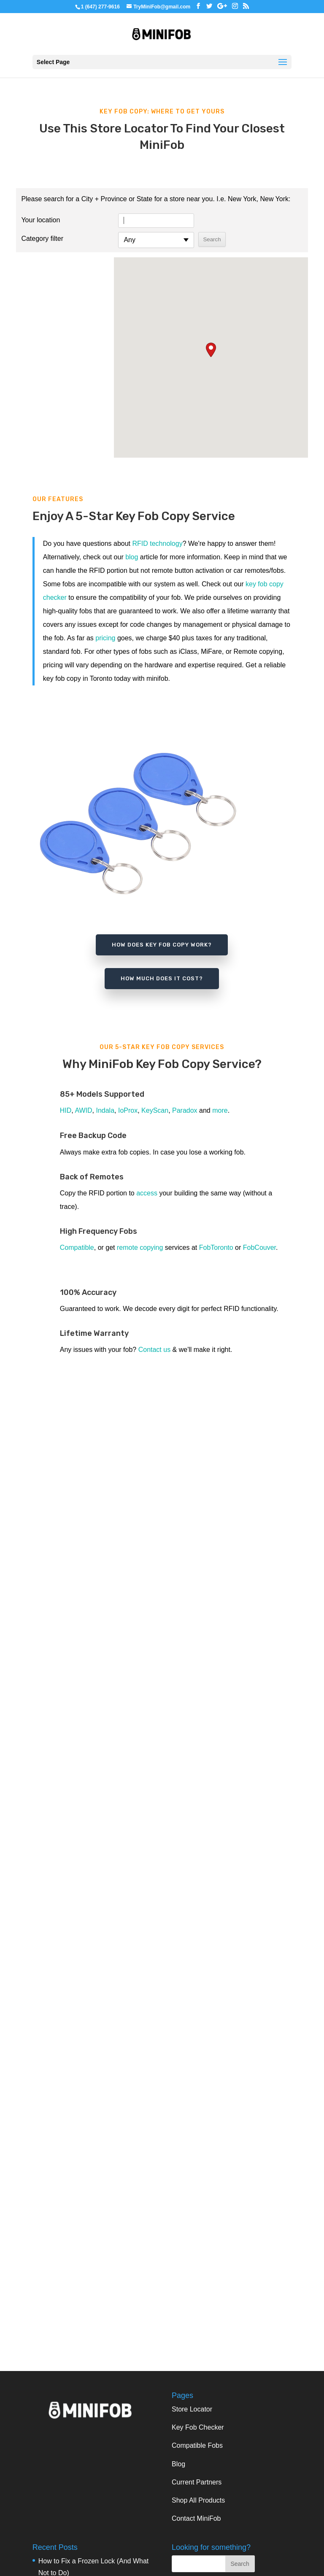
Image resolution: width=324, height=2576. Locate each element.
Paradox (184, 1110)
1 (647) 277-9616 (100, 7)
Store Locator (192, 2409)
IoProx (128, 1110)
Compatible (77, 1247)
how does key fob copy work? (162, 944)
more (219, 1110)
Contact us (154, 1349)
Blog (178, 2464)
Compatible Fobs (197, 2445)
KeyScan (154, 1110)
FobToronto (216, 1247)
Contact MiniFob (196, 2518)
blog (131, 557)
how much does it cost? (162, 978)
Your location (40, 220)
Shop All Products (198, 2500)
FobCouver (259, 1247)
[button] (211, 350)
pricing (105, 638)
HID (66, 1110)
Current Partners (196, 2482)
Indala (105, 1110)
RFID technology (157, 543)
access (146, 1193)
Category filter (42, 238)
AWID (83, 1110)
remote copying (140, 1247)
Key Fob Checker (198, 2427)
